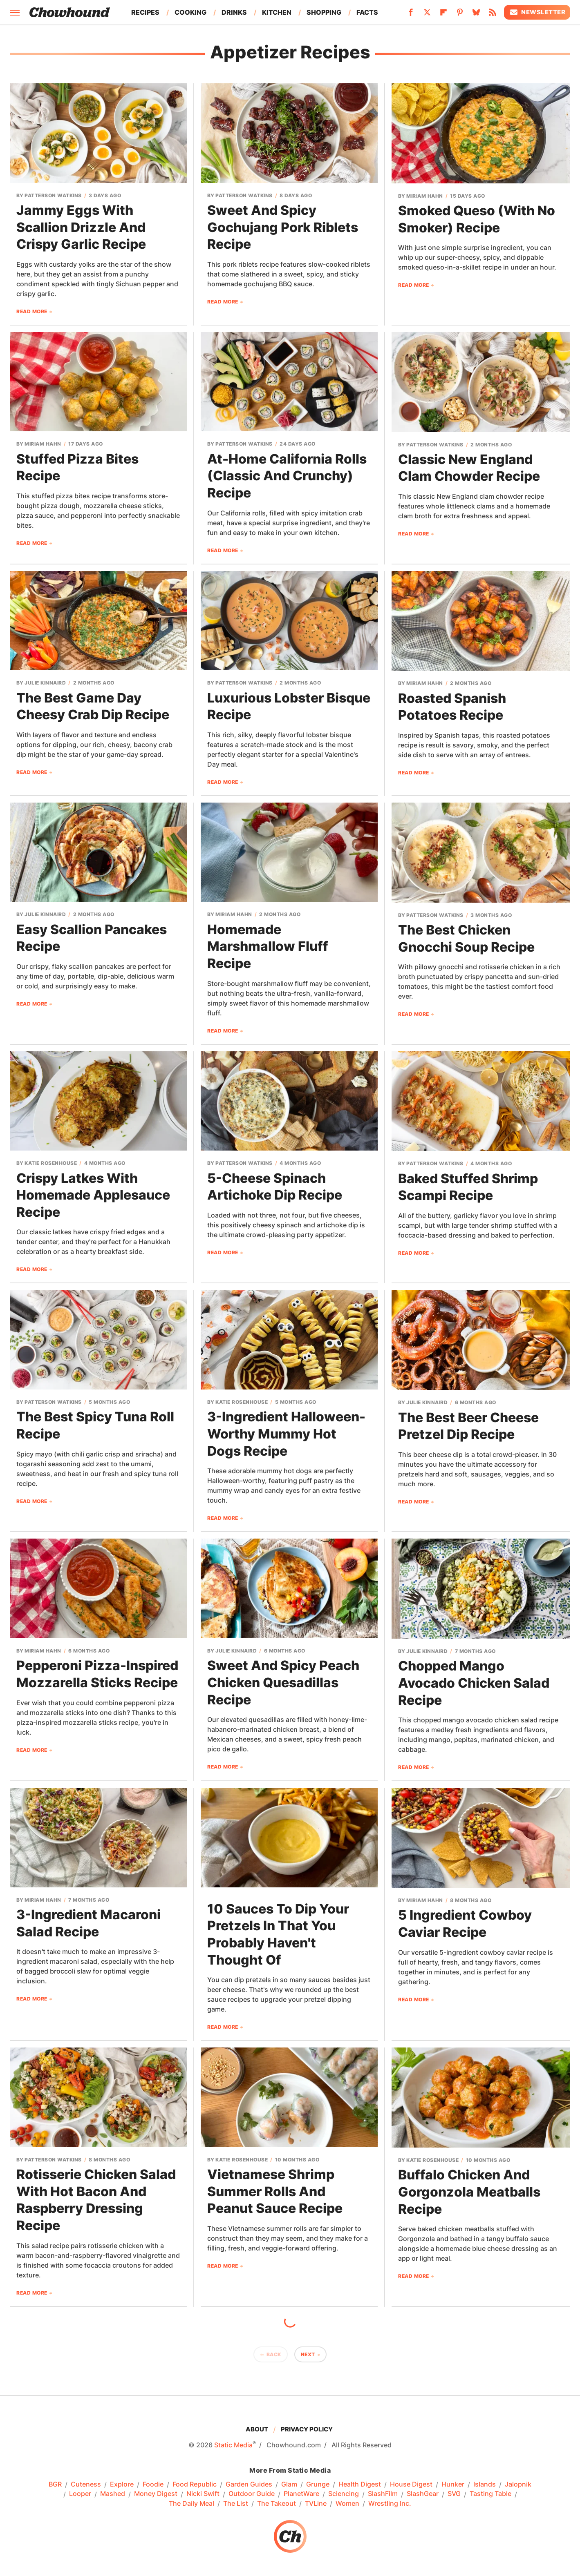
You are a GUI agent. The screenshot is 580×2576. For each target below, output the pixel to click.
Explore (122, 2484)
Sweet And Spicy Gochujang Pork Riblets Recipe (282, 227)
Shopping (324, 12)
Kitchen (276, 12)
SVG (454, 2494)
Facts (367, 12)
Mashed (112, 2494)
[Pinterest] (460, 14)
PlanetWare (301, 2494)
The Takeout (276, 2503)
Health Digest (359, 2484)
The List (235, 2503)
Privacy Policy (307, 2429)
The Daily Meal (191, 2503)
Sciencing (343, 2494)
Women (347, 2503)
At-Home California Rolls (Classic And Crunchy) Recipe (287, 476)
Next (308, 2354)
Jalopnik (518, 2484)
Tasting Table (490, 2494)
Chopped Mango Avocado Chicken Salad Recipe (473, 1683)
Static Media (233, 2445)
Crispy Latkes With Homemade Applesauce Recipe (93, 1195)
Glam (289, 2484)
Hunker (452, 2484)
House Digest (411, 2484)
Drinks (234, 12)
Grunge (317, 2484)
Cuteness (86, 2484)
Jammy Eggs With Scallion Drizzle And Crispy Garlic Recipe (81, 227)
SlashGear (423, 2494)
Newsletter (537, 12)
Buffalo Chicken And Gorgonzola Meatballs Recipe (469, 2192)
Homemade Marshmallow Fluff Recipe (267, 946)
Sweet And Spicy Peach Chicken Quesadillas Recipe (283, 1682)
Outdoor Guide (251, 2494)
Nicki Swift (202, 2494)
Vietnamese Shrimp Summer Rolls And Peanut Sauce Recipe (275, 2191)
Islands (484, 2484)
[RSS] (492, 14)
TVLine (316, 2503)
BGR (55, 2484)
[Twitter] (427, 14)
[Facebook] (411, 14)
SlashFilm (383, 2494)
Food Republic (194, 2484)
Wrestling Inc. (389, 2503)
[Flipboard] (443, 14)
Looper (80, 2494)
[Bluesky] (476, 14)
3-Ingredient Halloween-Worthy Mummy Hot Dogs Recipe (286, 1434)
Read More (31, 311)
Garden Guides (249, 2484)
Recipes (145, 12)
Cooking (190, 12)
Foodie (153, 2484)
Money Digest (155, 2494)
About (257, 2429)
